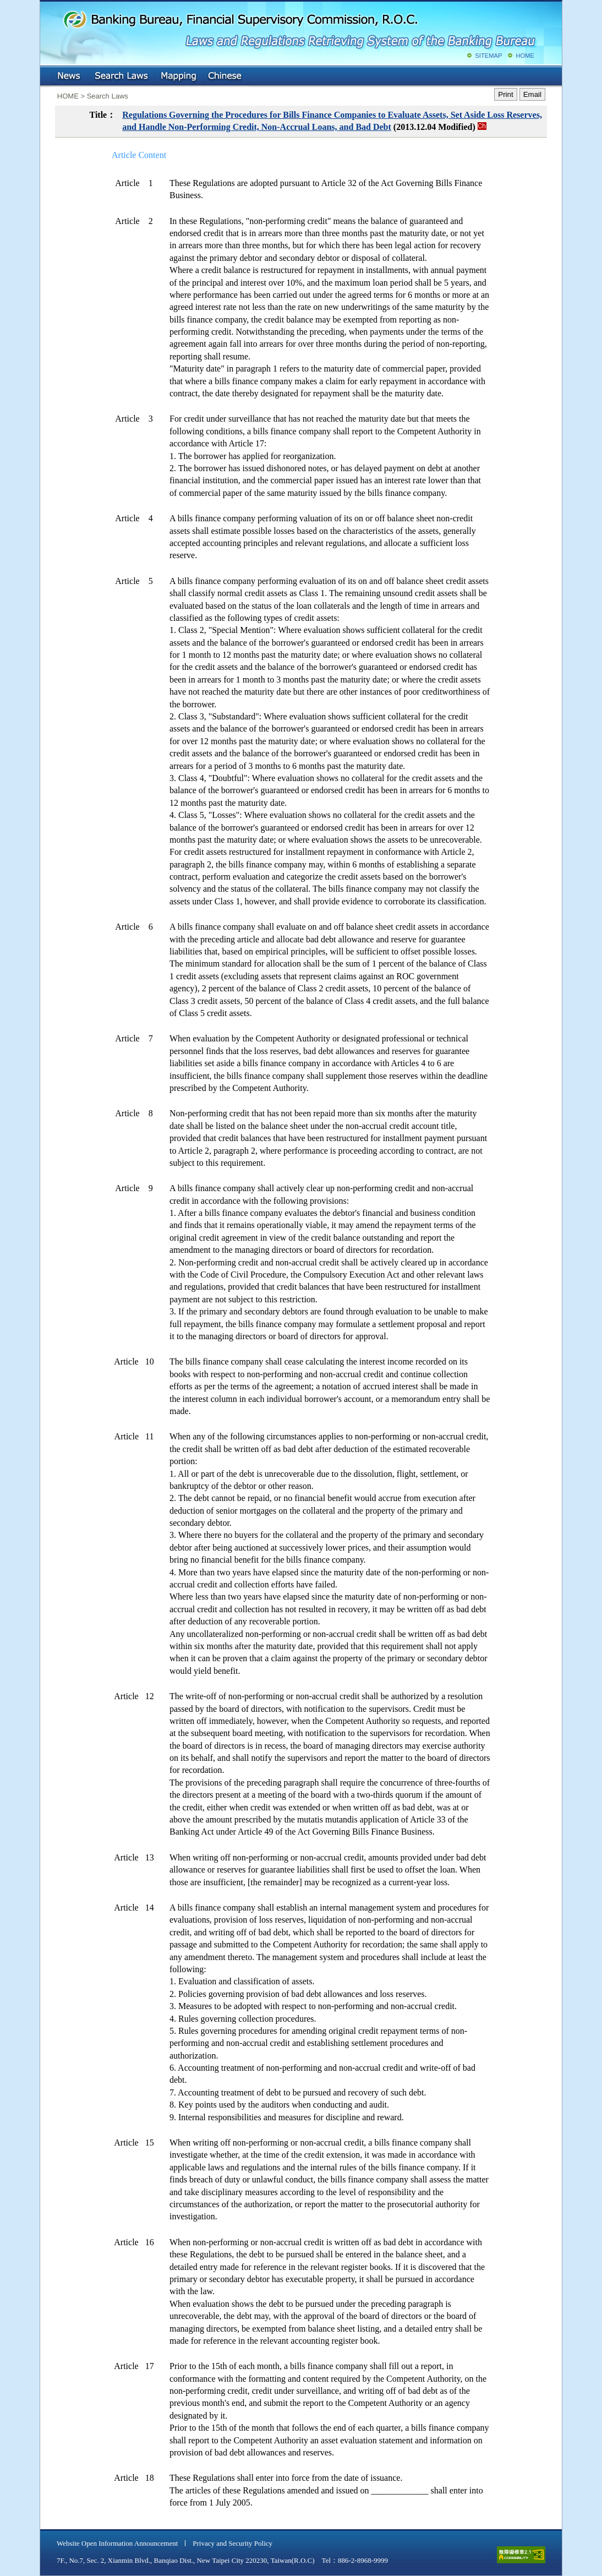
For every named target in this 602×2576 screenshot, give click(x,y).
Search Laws (122, 77)
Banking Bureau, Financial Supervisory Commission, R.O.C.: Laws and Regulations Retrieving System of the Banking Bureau (298, 28)
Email (532, 94)
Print (505, 94)
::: (48, 74)
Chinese (225, 77)
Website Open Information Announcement (117, 2543)
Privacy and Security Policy (232, 2543)
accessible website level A (521, 2554)
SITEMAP (488, 55)
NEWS (70, 77)
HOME (525, 55)
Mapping (178, 77)
